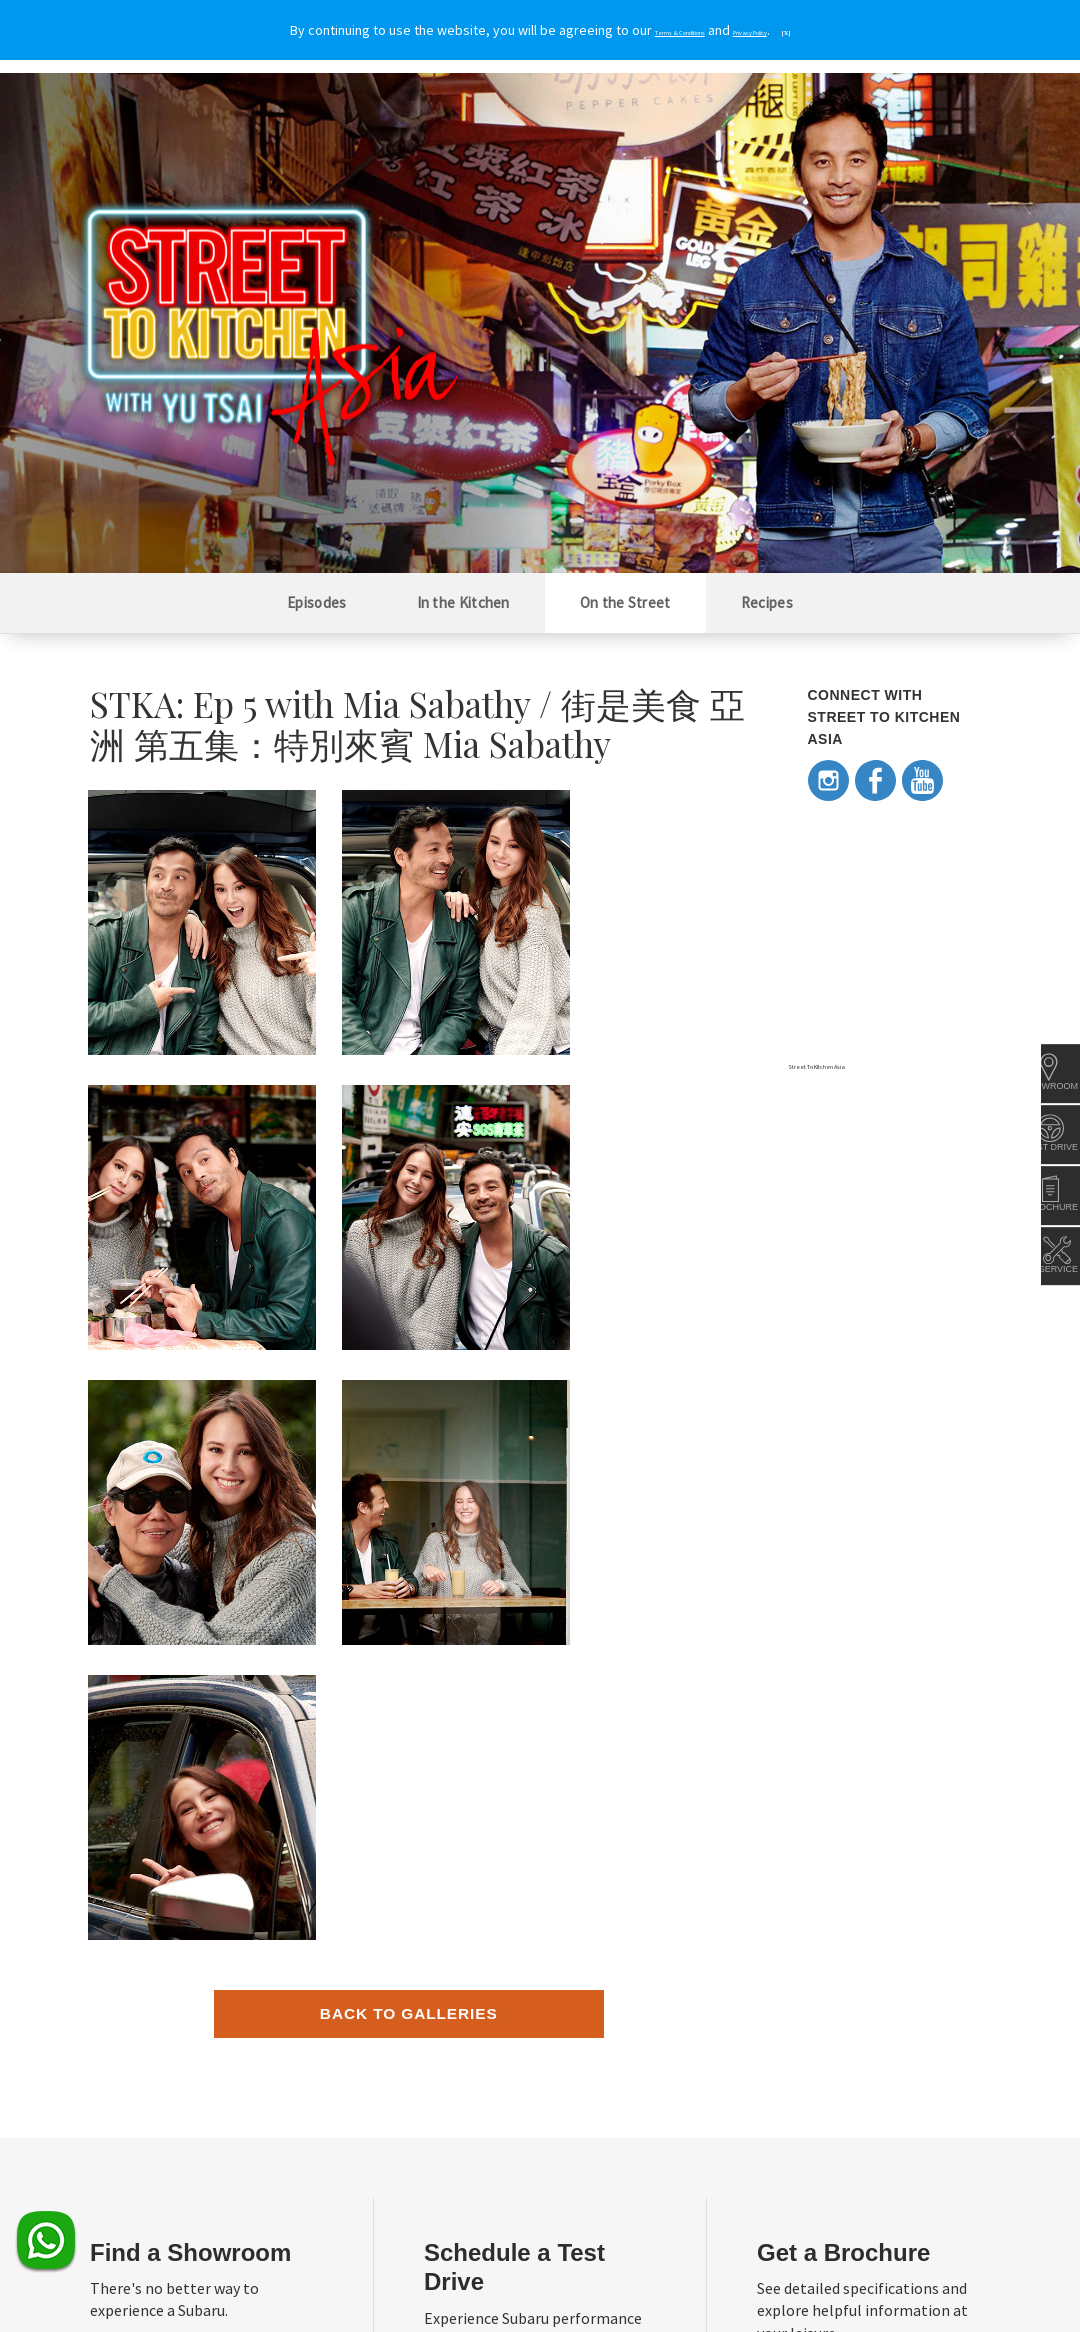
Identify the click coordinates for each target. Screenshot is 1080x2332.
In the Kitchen (463, 602)
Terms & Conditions (143, 2282)
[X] (843, 30)
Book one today (525, 1814)
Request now (838, 1807)
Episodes (316, 602)
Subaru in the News (761, 1992)
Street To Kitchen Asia (854, 1064)
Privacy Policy (244, 2282)
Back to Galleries (409, 1422)
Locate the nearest (199, 1784)
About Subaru (127, 1992)
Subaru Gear (433, 1992)
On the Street (625, 602)
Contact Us (120, 2165)
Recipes (767, 602)
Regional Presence (140, 2020)
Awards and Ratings (763, 2020)
